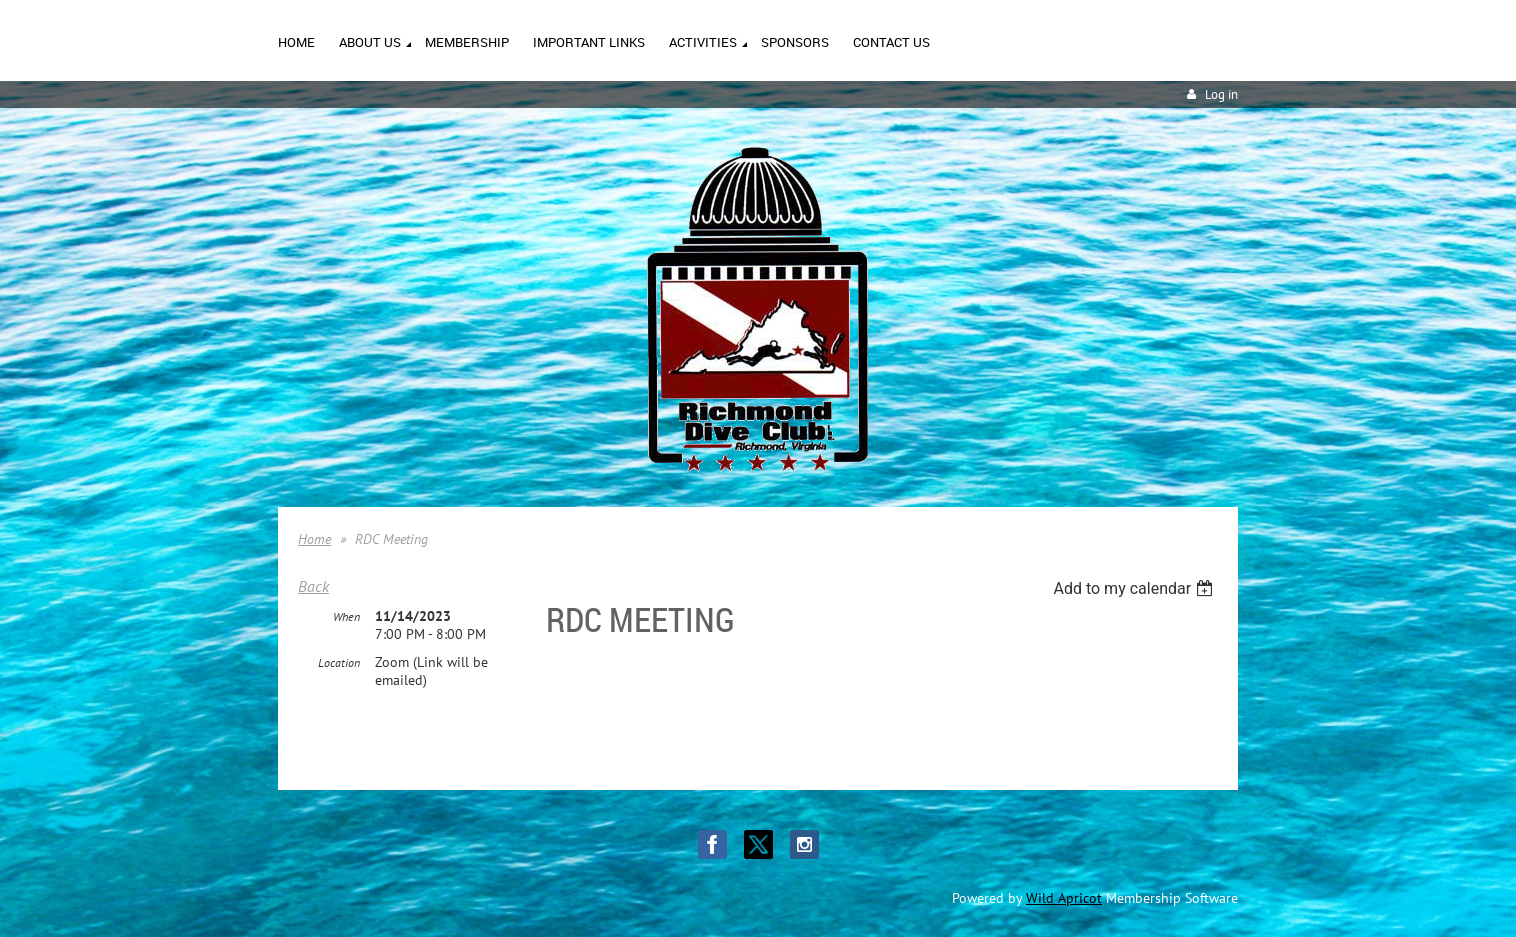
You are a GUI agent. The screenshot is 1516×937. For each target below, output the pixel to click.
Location (339, 662)
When (346, 616)
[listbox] (1135, 588)
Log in (1221, 94)
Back (313, 586)
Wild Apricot (1064, 898)
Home (314, 539)
